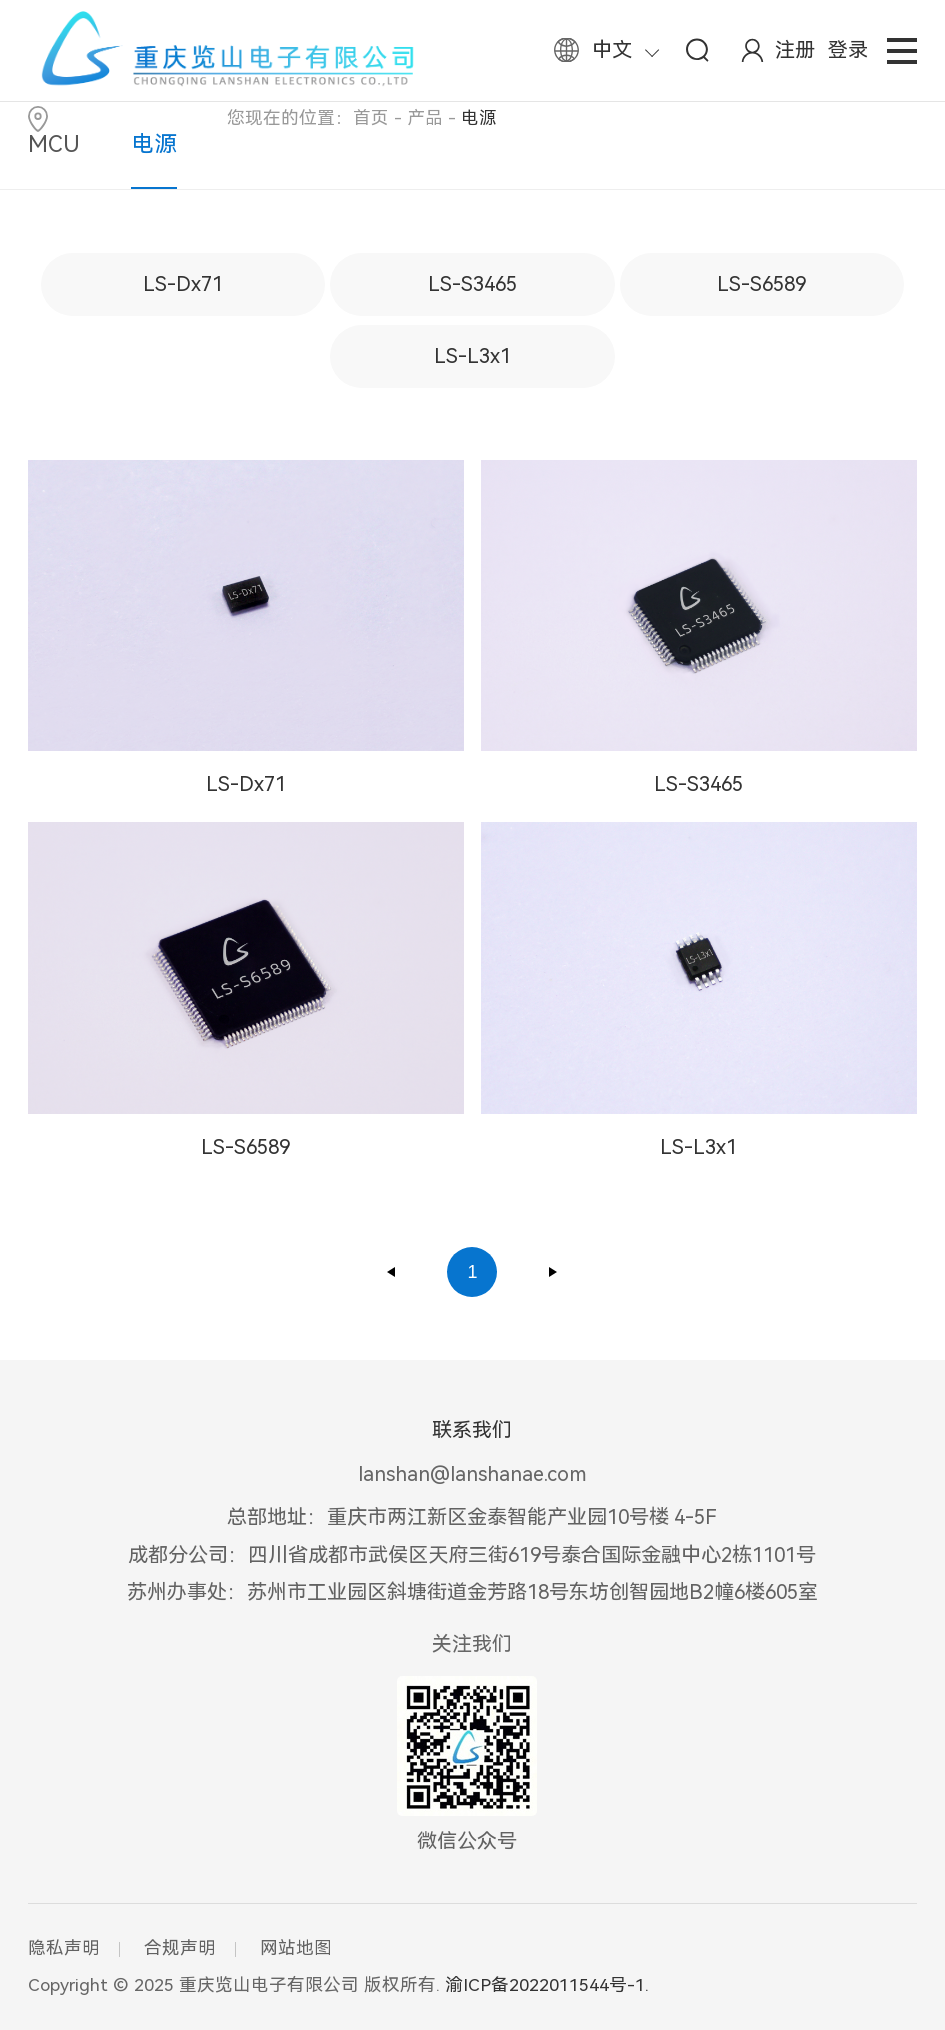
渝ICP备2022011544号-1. (547, 1985)
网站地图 (296, 1948)
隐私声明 (64, 1948)
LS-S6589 (761, 284)
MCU (54, 144)
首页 (371, 118)
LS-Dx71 (183, 284)
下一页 (553, 1272)
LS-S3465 (472, 284)
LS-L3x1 (472, 356)
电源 (154, 144)
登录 (848, 50)
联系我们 (472, 1430)
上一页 (392, 1272)
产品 (425, 118)
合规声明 (180, 1948)
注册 (795, 50)
